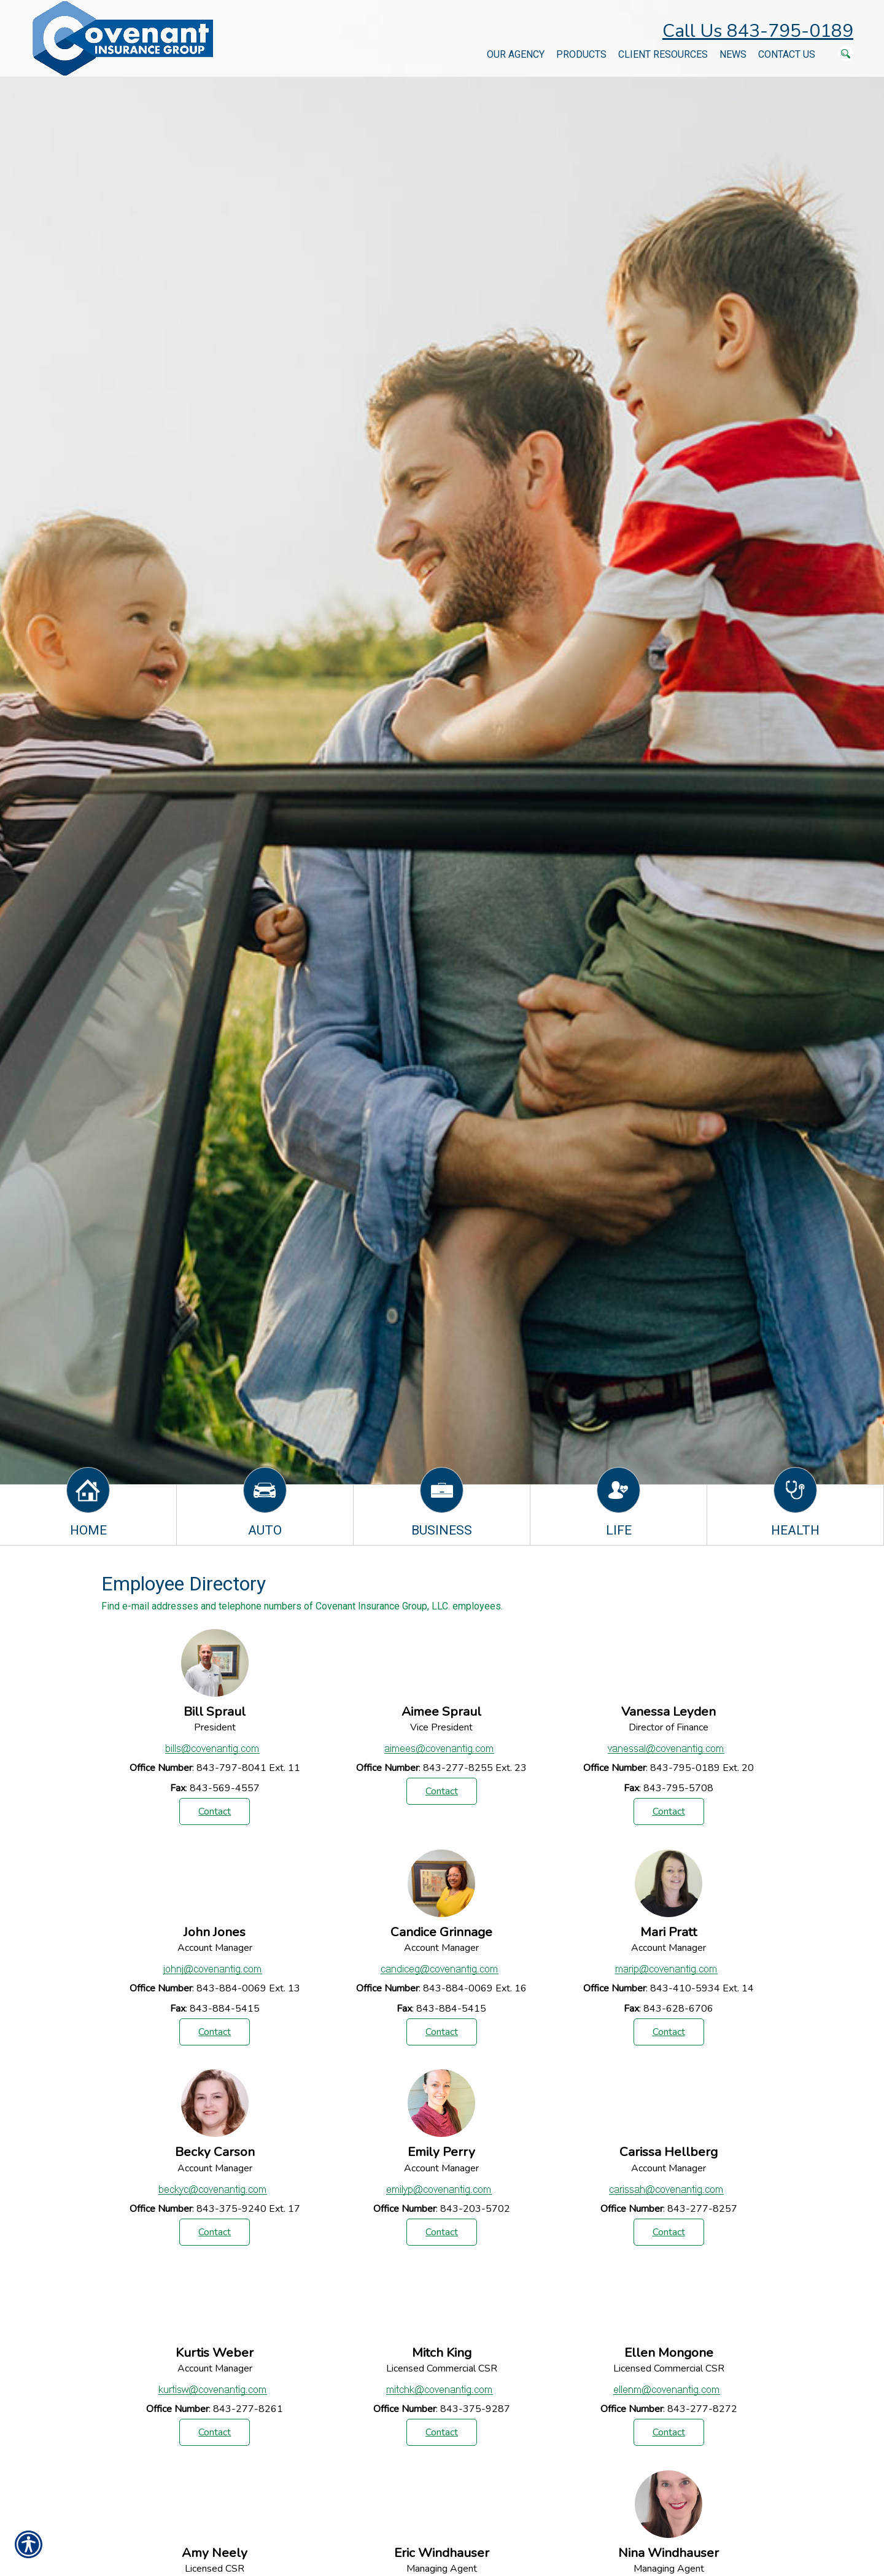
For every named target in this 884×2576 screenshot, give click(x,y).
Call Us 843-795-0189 (757, 31)
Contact (214, 1811)
